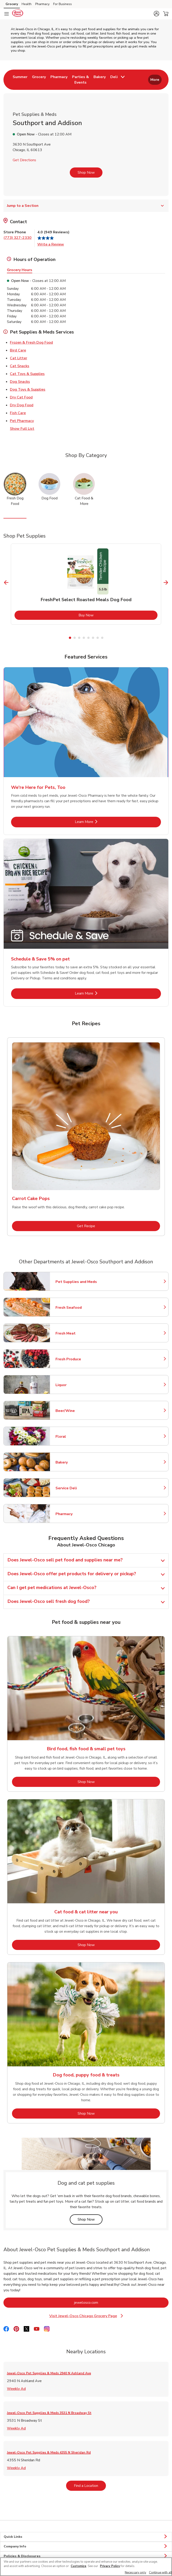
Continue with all (160, 2572)
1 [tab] (70, 638)
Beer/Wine (75, 1411)
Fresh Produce (75, 1359)
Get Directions (24, 160)
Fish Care (18, 413)
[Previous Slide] (6, 582)
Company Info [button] (86, 2546)
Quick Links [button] (86, 2537)
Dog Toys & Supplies (27, 389)
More (154, 79)
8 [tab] (102, 638)
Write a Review (50, 244)
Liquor (75, 1385)
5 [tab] (88, 638)
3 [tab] (79, 638)
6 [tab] (93, 638)
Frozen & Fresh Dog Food (31, 342)
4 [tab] (84, 638)
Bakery (75, 1462)
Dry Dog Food (21, 405)
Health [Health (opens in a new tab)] (27, 4)
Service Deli (75, 1488)
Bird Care (18, 350)
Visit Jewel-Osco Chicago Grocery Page (87, 2316)
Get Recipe (104, 1226)
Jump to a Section (86, 205)
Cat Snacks (19, 366)
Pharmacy (75, 1514)
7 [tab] (97, 638)
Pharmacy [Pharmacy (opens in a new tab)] (42, 4)
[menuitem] (20, 80)
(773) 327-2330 (17, 237)
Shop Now (86, 172)
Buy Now (105, 615)
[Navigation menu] (6, 13)
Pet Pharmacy (22, 420)
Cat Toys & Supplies (27, 373)
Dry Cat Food (21, 397)
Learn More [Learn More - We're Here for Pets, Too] (99, 821)
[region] (86, 2566)
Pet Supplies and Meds (76, 1282)
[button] (156, 13)
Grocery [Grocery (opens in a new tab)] (12, 4)
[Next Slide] (166, 582)
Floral (75, 1436)
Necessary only (135, 2572)
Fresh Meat (75, 1333)
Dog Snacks (20, 381)
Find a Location (90, 2485)
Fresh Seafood (75, 1307)
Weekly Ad (16, 2388)
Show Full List (22, 428)
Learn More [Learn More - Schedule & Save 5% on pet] (99, 993)
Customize (78, 2566)
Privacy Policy (110, 2566)
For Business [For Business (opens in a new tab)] (62, 4)
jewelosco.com (104, 2302)
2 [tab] (74, 638)
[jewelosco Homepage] (17, 13)
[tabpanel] (86, 584)
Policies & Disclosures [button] (86, 2556)
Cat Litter (18, 358)
